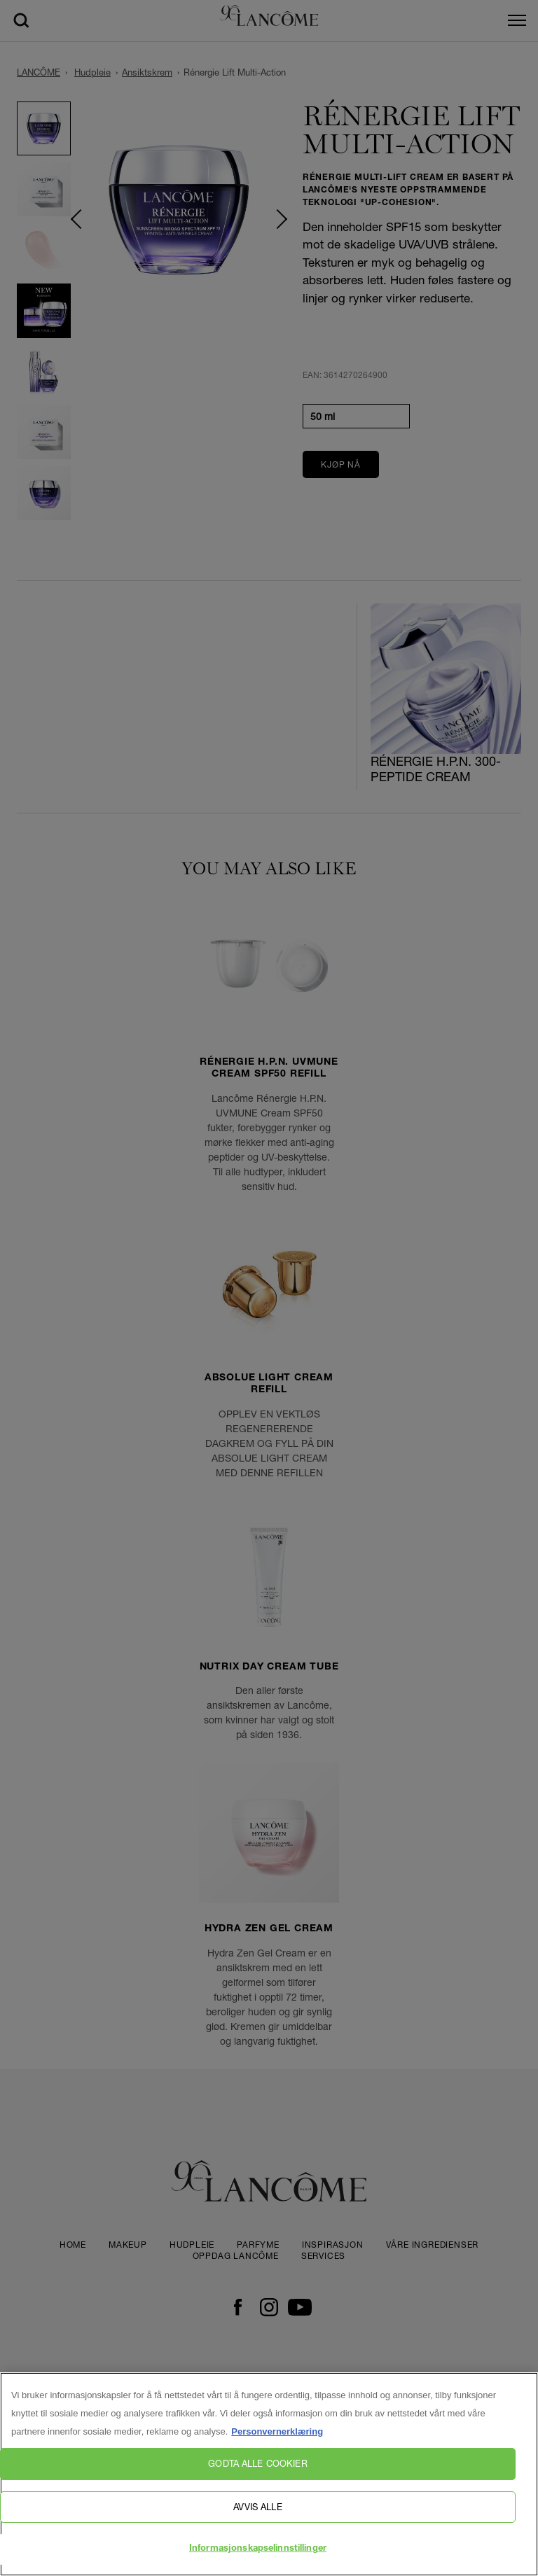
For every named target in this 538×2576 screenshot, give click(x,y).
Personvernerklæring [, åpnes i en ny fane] (277, 2431)
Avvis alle (257, 2506)
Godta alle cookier (257, 2463)
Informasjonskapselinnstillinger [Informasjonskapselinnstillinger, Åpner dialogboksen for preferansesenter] (257, 2549)
